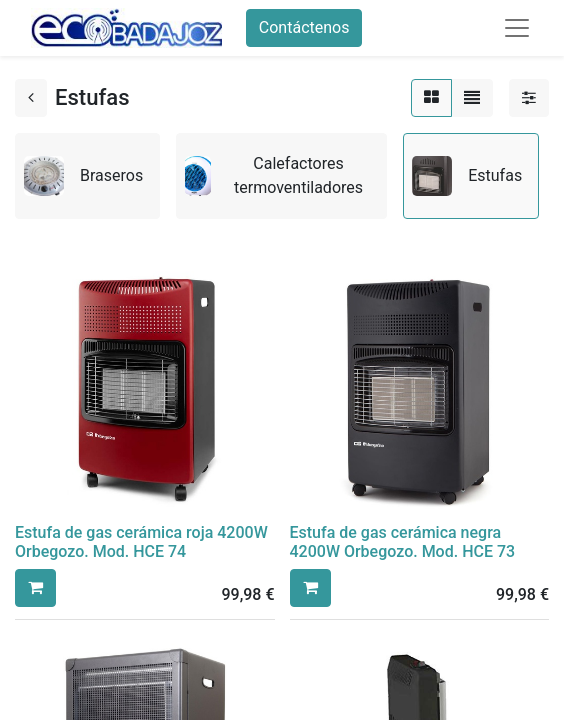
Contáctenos (304, 27)
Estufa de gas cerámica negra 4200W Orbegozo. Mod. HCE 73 (403, 542)
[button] (35, 588)
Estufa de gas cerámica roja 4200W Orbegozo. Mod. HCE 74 (141, 542)
